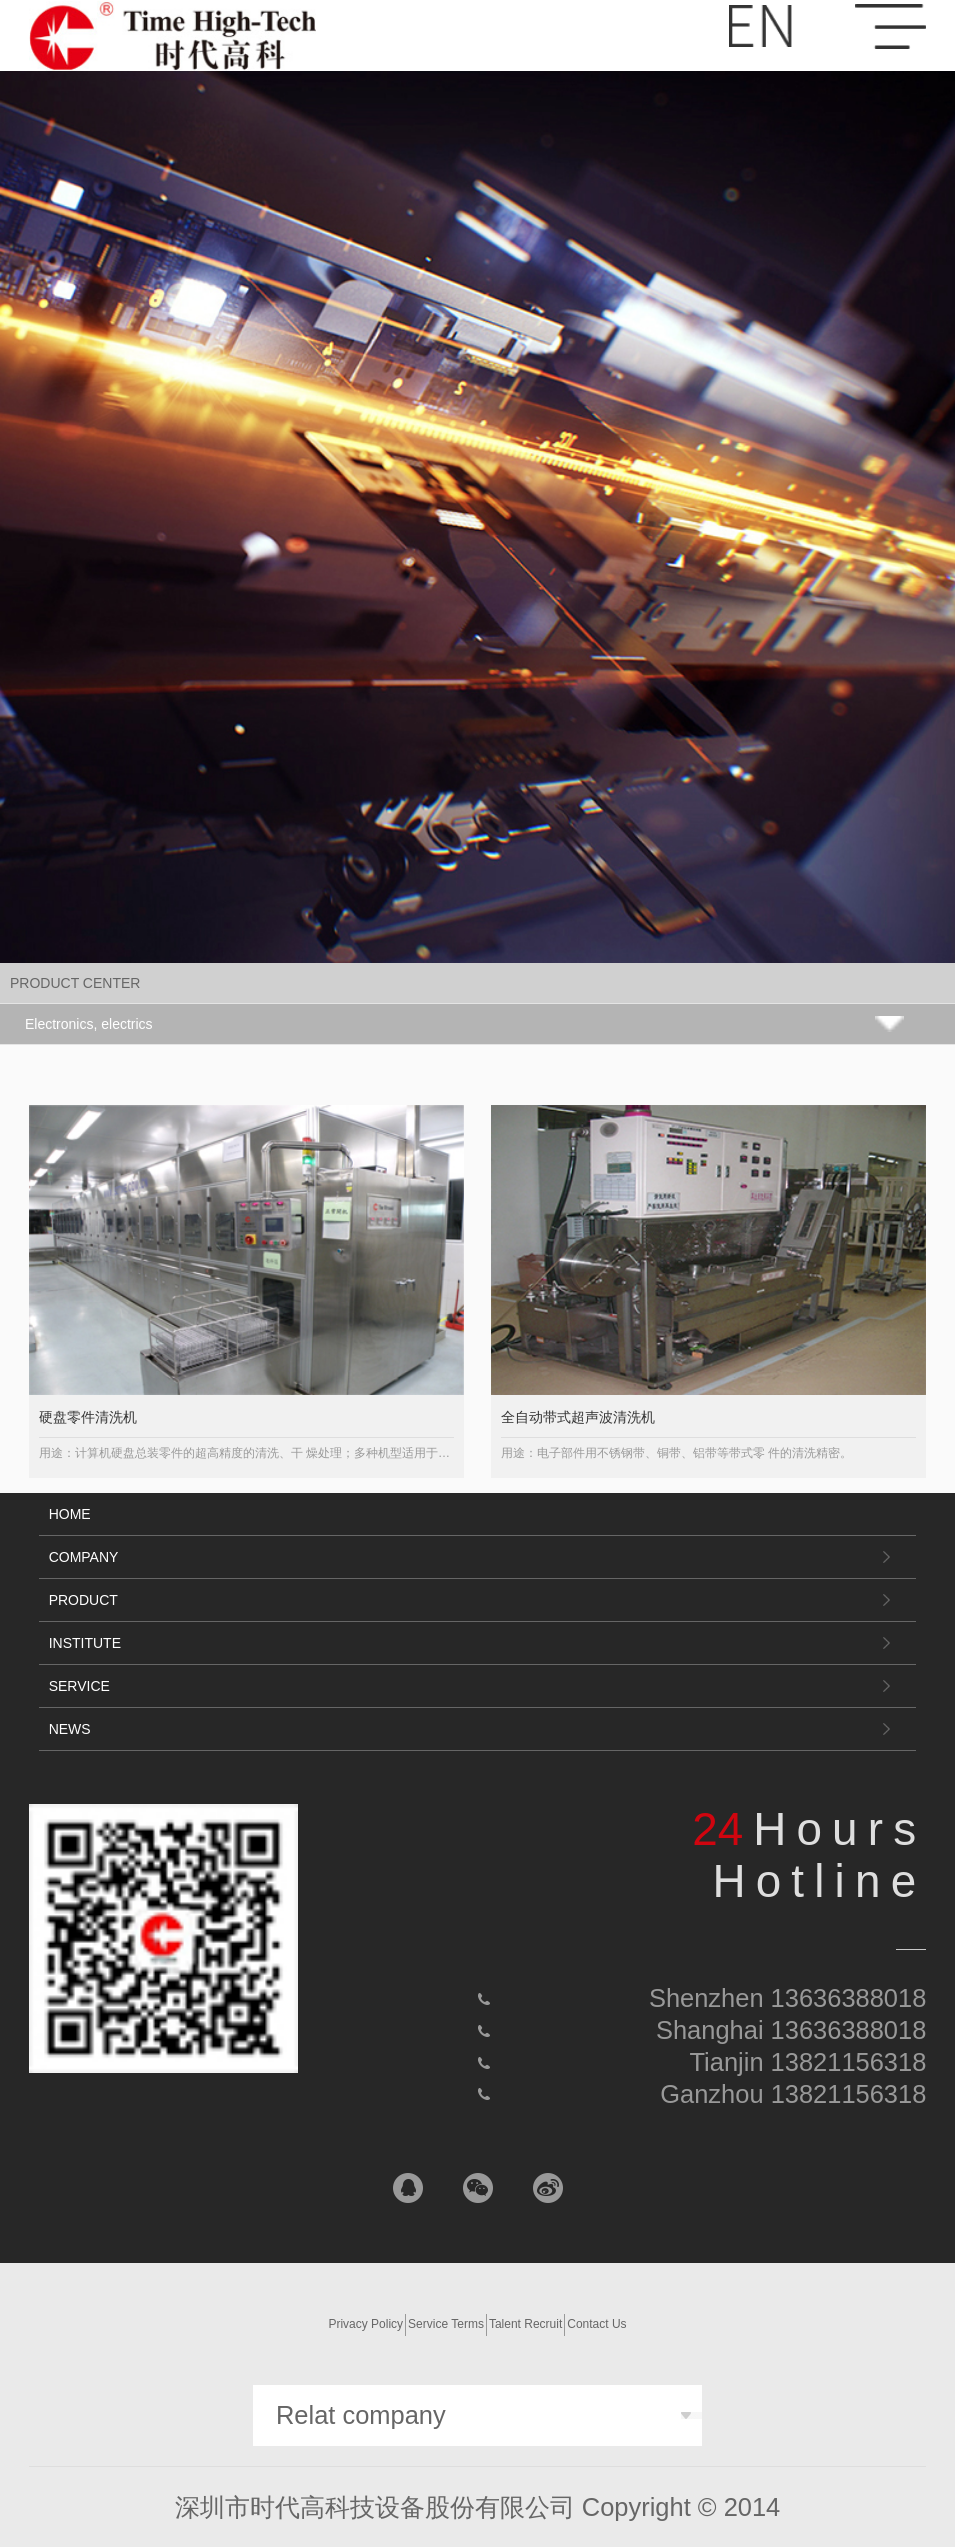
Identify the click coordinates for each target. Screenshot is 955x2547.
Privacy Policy (365, 2324)
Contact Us (596, 2324)
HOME (70, 1514)
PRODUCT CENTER (75, 983)
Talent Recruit (525, 2324)
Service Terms (446, 2324)
